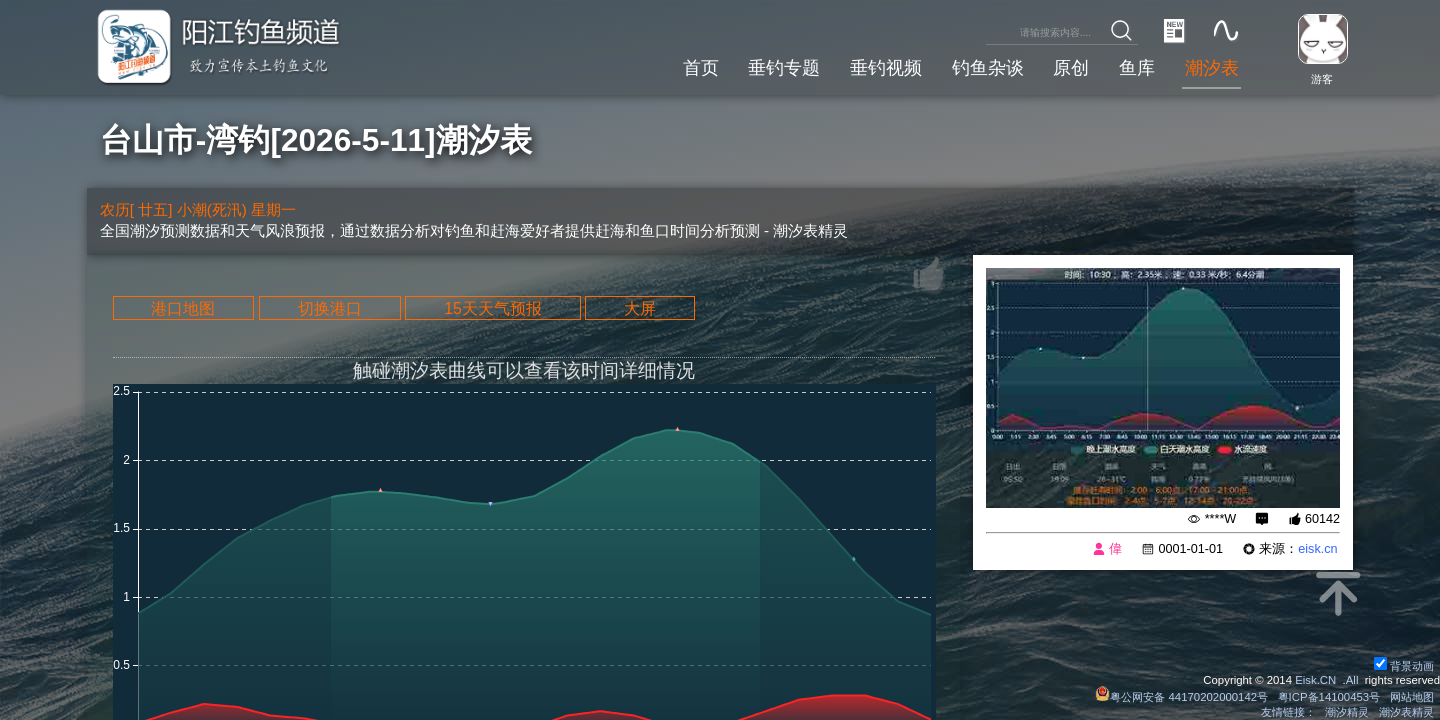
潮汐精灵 (1347, 712)
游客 (1322, 79)
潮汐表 (1212, 68)
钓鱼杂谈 (988, 68)
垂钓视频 (886, 68)
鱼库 (1137, 68)
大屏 (640, 307)
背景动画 (1404, 666)
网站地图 (1412, 697)
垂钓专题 (784, 68)
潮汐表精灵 (1406, 712)
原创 (1071, 68)
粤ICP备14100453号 (1329, 697)
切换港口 (330, 307)
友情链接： (1288, 712)
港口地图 (183, 307)
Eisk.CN (1315, 680)
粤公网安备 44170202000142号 (1183, 697)
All (1352, 680)
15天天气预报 (493, 307)
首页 (701, 68)
